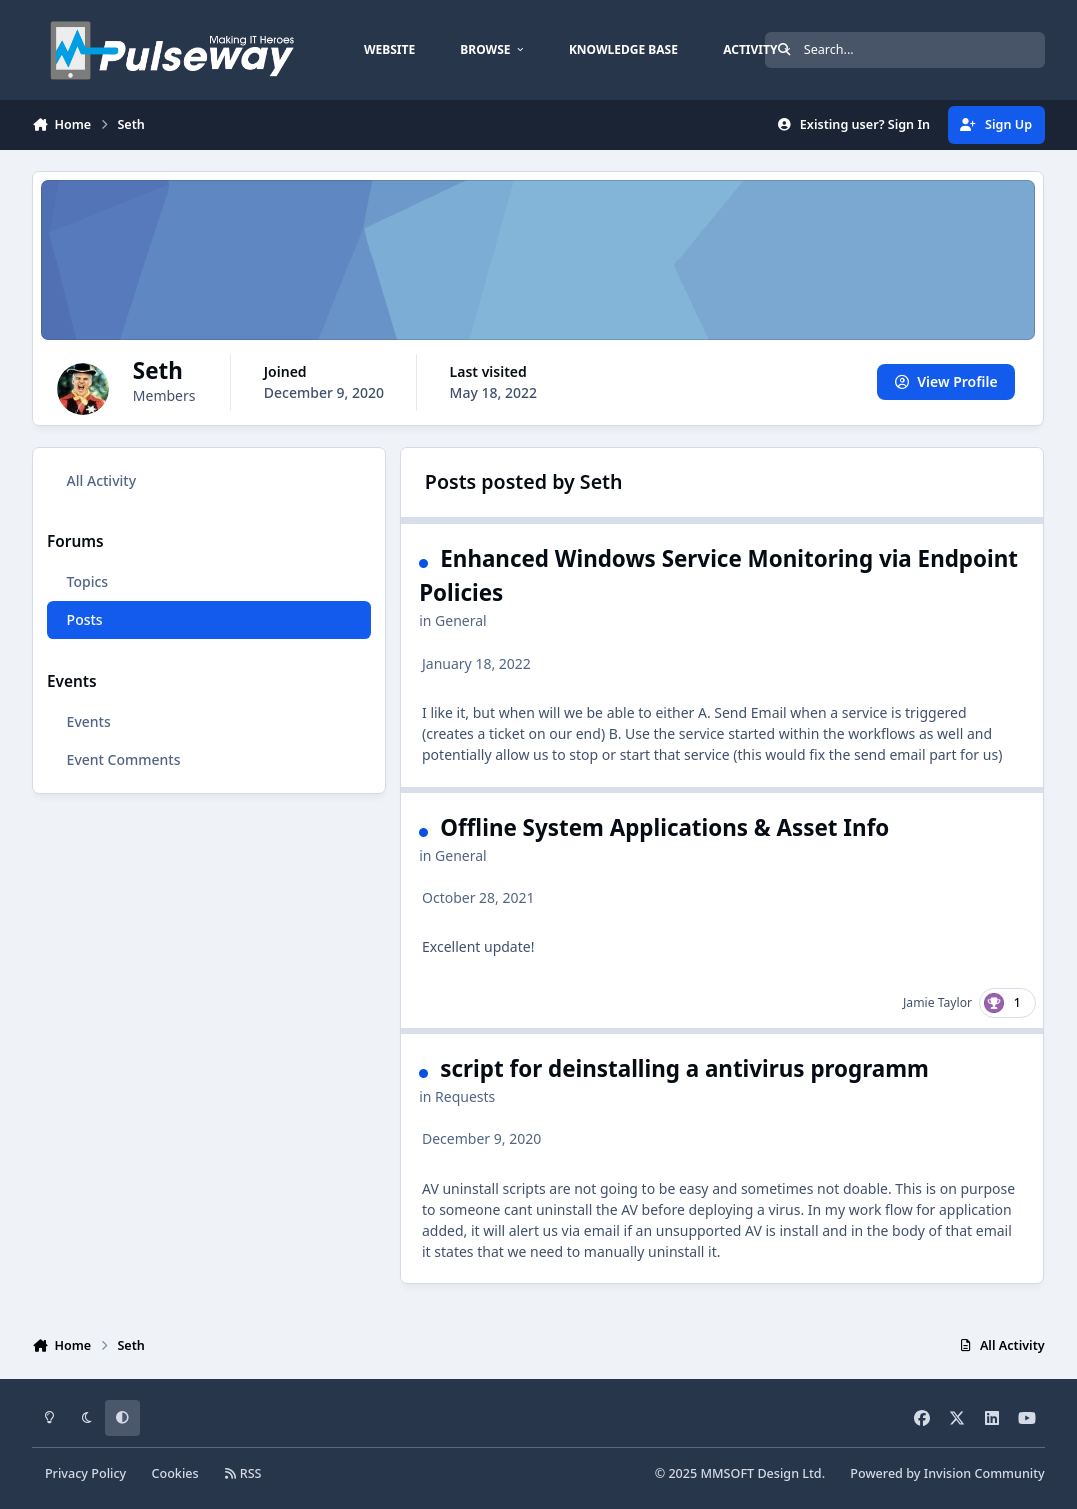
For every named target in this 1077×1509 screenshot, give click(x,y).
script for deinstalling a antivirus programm (685, 1067)
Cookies (174, 1473)
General (462, 620)
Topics (88, 581)
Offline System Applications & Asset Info (665, 826)
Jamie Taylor (938, 1001)
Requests (466, 1095)
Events (89, 721)
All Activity (101, 480)
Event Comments (124, 759)
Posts (85, 619)
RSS (243, 1473)
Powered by (947, 1473)
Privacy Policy (85, 1473)
